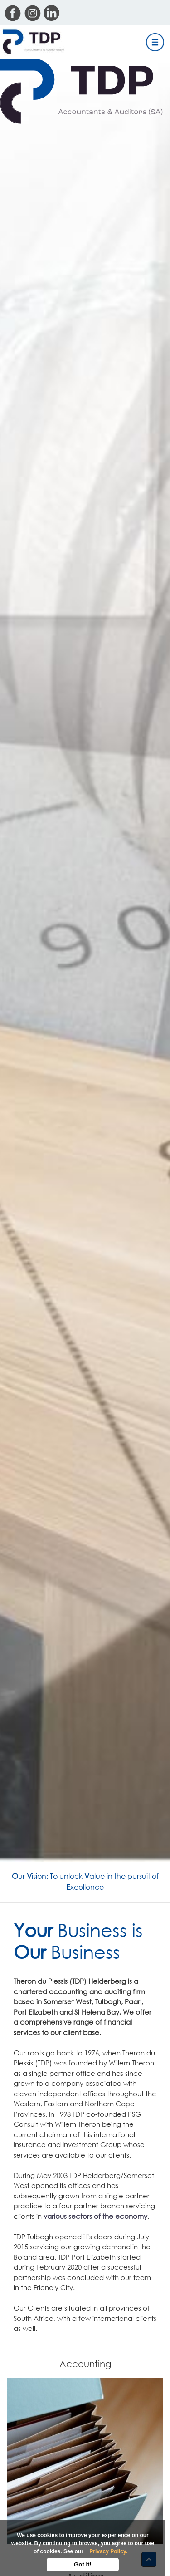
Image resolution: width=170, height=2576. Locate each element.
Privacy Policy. (108, 2551)
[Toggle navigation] (155, 42)
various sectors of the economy (95, 2216)
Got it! (83, 2564)
